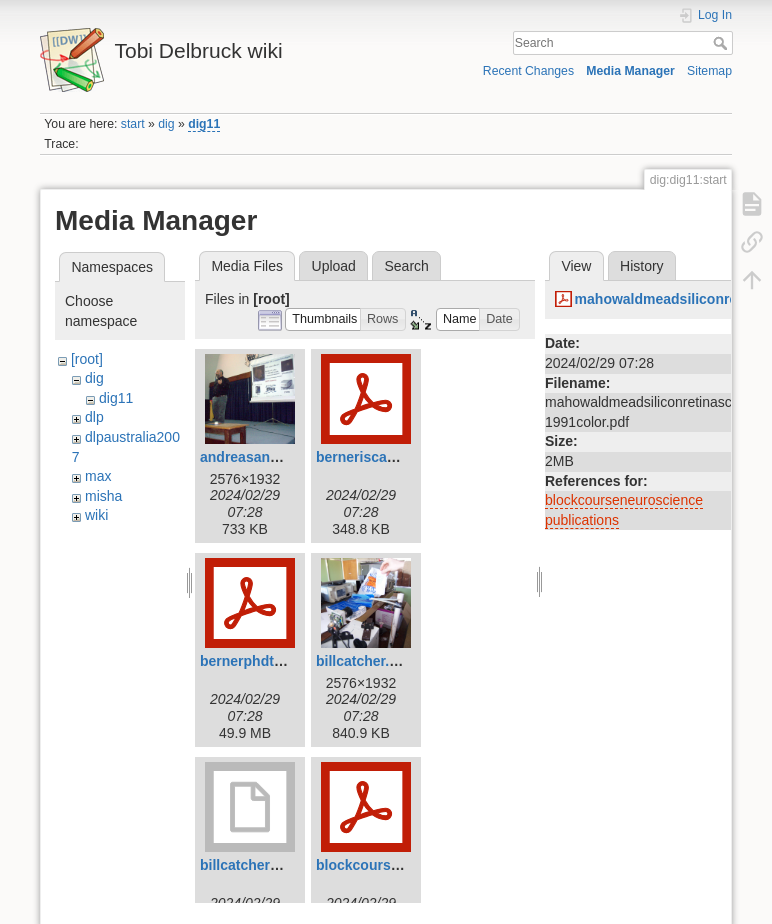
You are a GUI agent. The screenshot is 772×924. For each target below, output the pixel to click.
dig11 (204, 124)
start (133, 124)
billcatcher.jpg (363, 661)
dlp (94, 417)
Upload (334, 266)
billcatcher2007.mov (267, 865)
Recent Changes (528, 71)
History (642, 266)
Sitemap (709, 71)
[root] (87, 359)
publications (582, 520)
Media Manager (630, 71)
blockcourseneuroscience (624, 500)
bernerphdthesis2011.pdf (283, 661)
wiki (96, 515)
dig (166, 124)
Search (722, 43)
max (98, 476)
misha (103, 496)
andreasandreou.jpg (267, 457)
